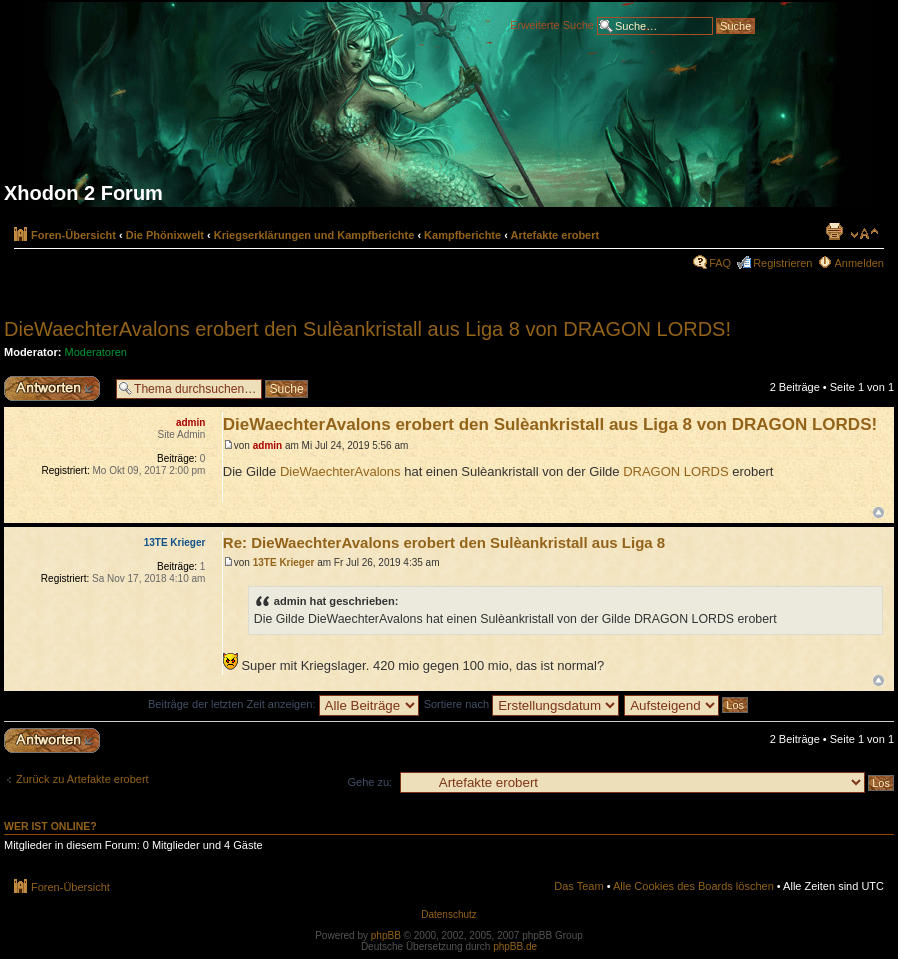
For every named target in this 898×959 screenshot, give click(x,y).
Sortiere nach (521, 704)
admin (267, 445)
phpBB (386, 935)
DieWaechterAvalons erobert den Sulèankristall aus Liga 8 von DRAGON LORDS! (367, 329)
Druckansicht (834, 231)
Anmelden (859, 263)
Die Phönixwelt (165, 235)
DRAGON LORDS (675, 471)
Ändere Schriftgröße (864, 234)
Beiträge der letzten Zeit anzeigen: (283, 704)
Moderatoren (96, 352)
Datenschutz (449, 914)
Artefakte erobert (555, 235)
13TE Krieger (284, 562)
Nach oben (878, 512)
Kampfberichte (462, 235)
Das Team (578, 886)
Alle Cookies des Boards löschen (693, 886)
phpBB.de (515, 946)
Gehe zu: (369, 782)
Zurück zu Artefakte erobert (82, 779)
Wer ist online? (50, 826)
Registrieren (782, 263)
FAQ (720, 263)
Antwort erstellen (55, 388)
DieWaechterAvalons (340, 471)
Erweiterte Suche (552, 24)
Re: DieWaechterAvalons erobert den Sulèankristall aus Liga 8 (444, 542)
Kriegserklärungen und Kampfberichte (314, 235)
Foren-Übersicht (73, 235)
